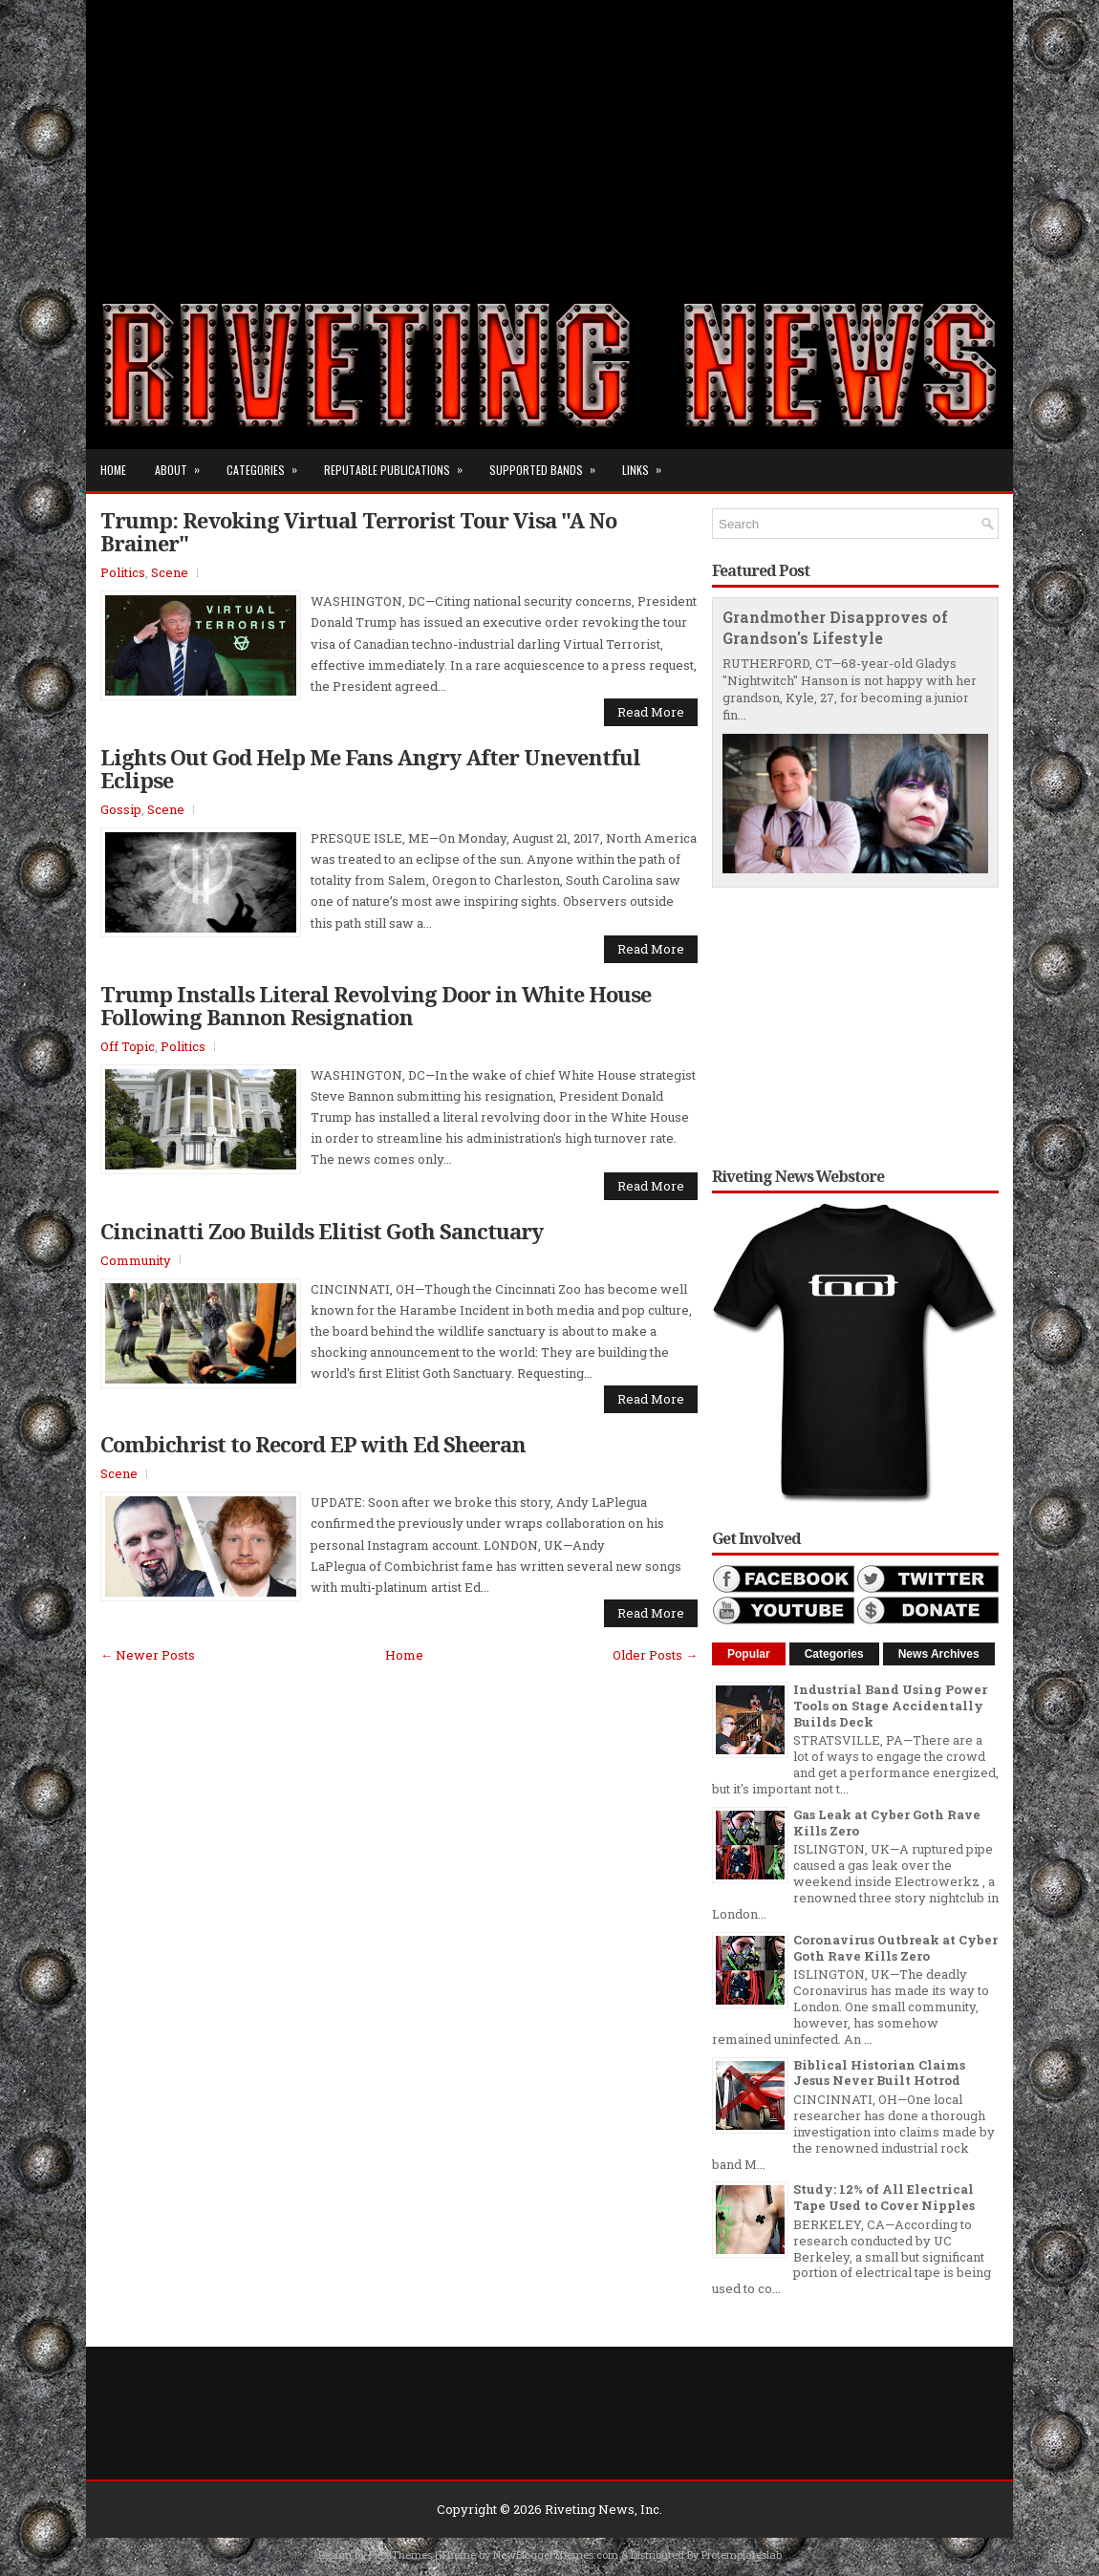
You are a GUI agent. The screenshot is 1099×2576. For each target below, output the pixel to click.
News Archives (939, 1654)
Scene (169, 572)
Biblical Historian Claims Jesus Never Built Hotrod (879, 2073)
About (183, 463)
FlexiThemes (400, 2554)
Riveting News (590, 2509)
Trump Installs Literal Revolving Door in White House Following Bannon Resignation (375, 1005)
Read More (650, 711)
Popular (748, 1654)
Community (135, 1260)
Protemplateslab (741, 2554)
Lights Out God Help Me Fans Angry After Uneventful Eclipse (370, 768)
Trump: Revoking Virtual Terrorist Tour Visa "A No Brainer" (358, 531)
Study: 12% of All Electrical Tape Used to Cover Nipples (884, 2197)
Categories (268, 463)
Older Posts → (655, 1655)
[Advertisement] (549, 134)
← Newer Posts (147, 1655)
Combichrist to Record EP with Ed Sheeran (313, 1443)
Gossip (120, 809)
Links (648, 463)
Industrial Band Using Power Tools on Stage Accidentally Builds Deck (890, 1705)
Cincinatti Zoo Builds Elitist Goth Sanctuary (321, 1230)
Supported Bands (548, 463)
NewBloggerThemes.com (555, 2554)
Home (113, 470)
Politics (122, 572)
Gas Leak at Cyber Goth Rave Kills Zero (886, 1822)
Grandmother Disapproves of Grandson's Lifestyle (835, 628)
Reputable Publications (399, 463)
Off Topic (127, 1046)
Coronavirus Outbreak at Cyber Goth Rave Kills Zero (895, 1947)
